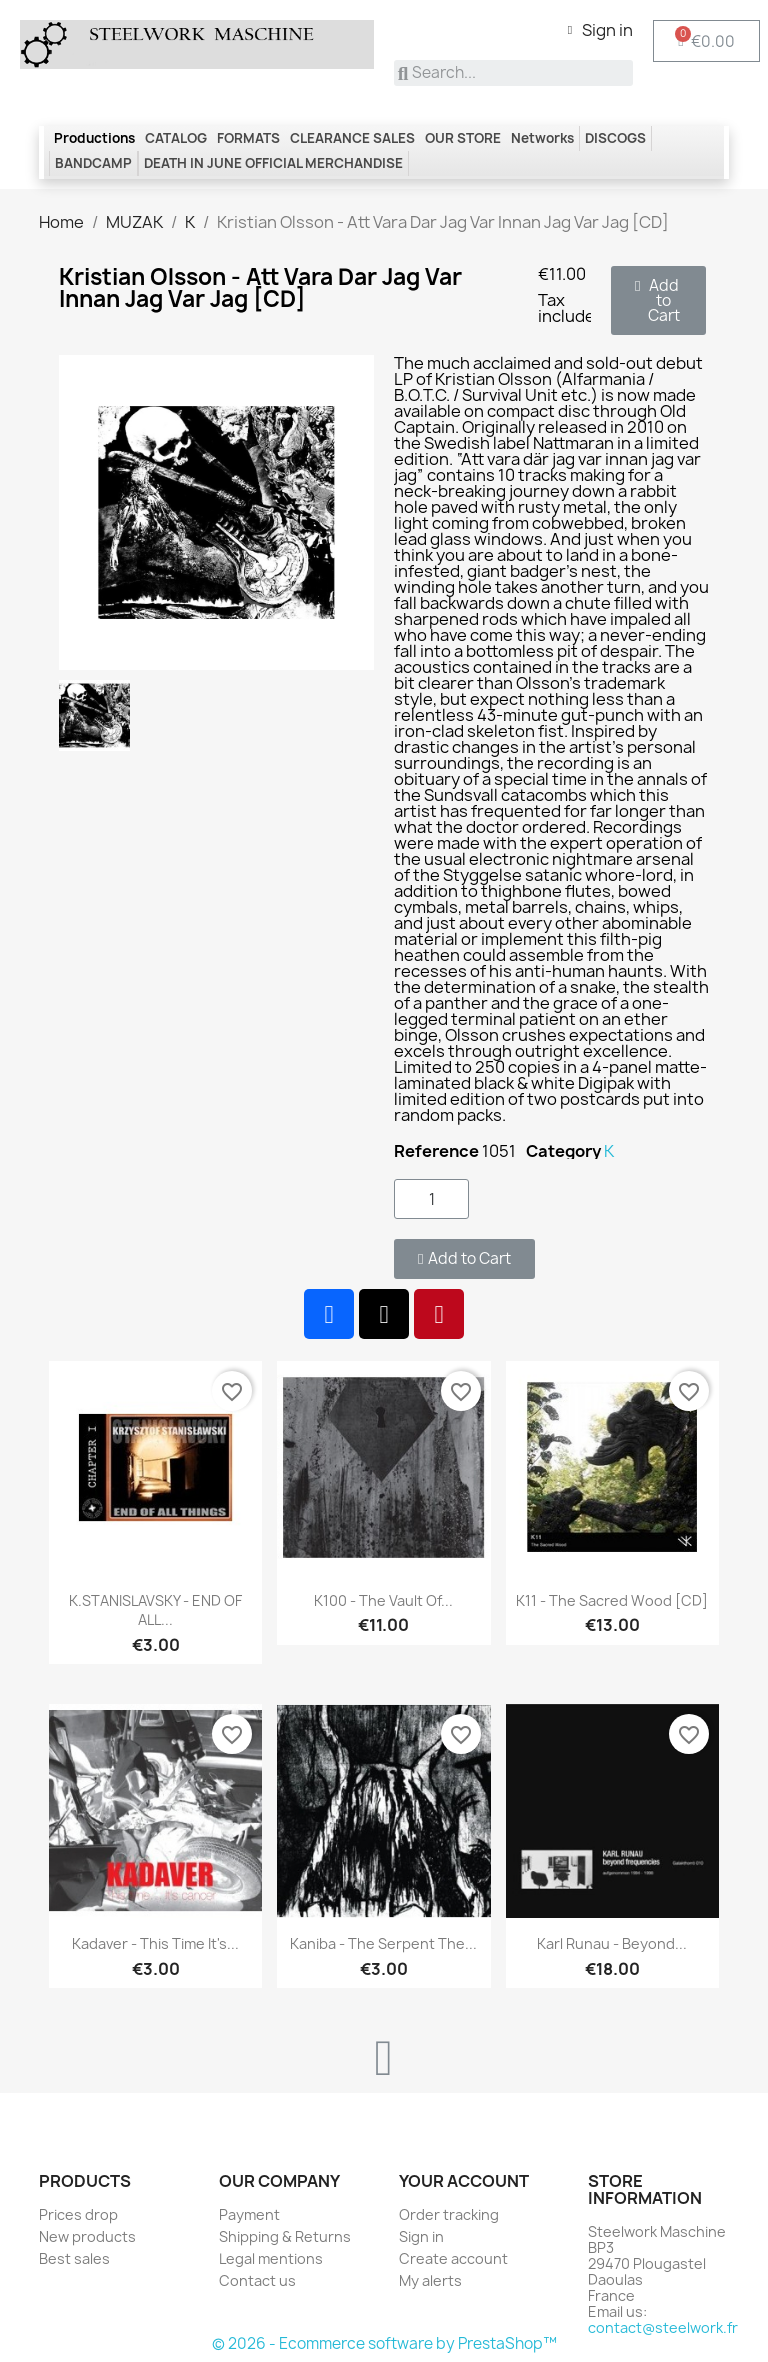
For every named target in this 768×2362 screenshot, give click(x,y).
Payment (249, 2214)
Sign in (421, 2236)
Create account (453, 2258)
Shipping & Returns (285, 2236)
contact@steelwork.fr (663, 2327)
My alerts (430, 2280)
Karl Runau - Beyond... (612, 1943)
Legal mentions (271, 2258)
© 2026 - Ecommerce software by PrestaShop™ (384, 2343)
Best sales (74, 2258)
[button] (658, 300)
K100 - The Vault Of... (383, 1600)
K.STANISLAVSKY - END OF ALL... (155, 1610)
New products (87, 2236)
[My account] (600, 30)
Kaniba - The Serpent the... (383, 1943)
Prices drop (78, 2214)
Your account (464, 2181)
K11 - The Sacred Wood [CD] (612, 1600)
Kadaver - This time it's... (155, 1943)
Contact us (257, 2280)
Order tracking (449, 2214)
